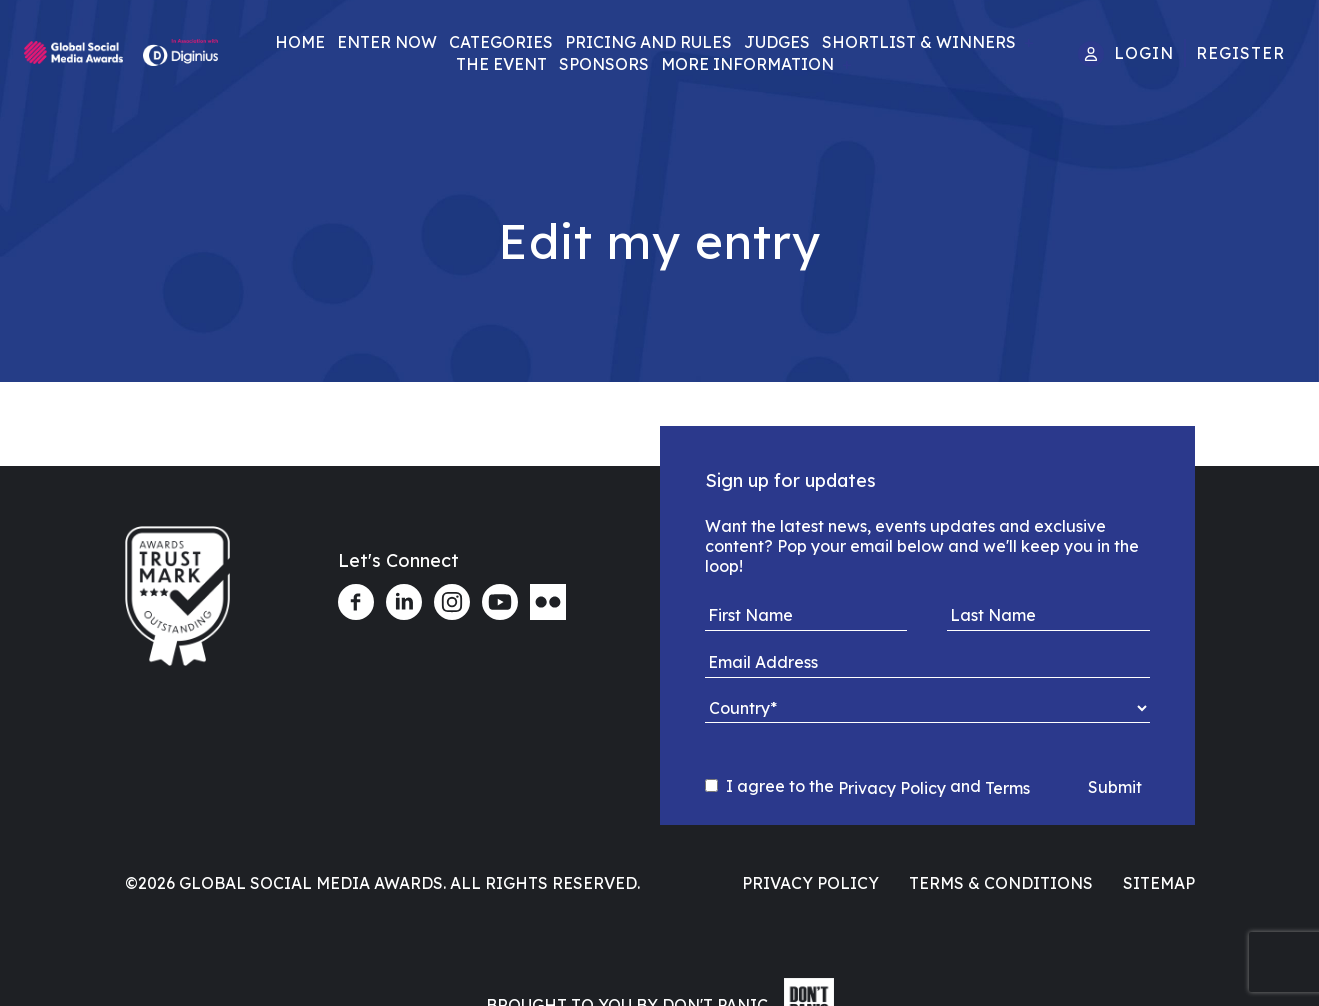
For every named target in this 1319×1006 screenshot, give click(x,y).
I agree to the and (867, 787)
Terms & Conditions (1001, 883)
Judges (777, 42)
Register (1240, 53)
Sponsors (604, 64)
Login (1144, 53)
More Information (747, 64)
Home (300, 42)
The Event (501, 64)
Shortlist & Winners (919, 42)
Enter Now (387, 42)
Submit (1115, 787)
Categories (501, 42)
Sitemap (1159, 883)
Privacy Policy (892, 788)
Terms (1007, 788)
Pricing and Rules (648, 42)
